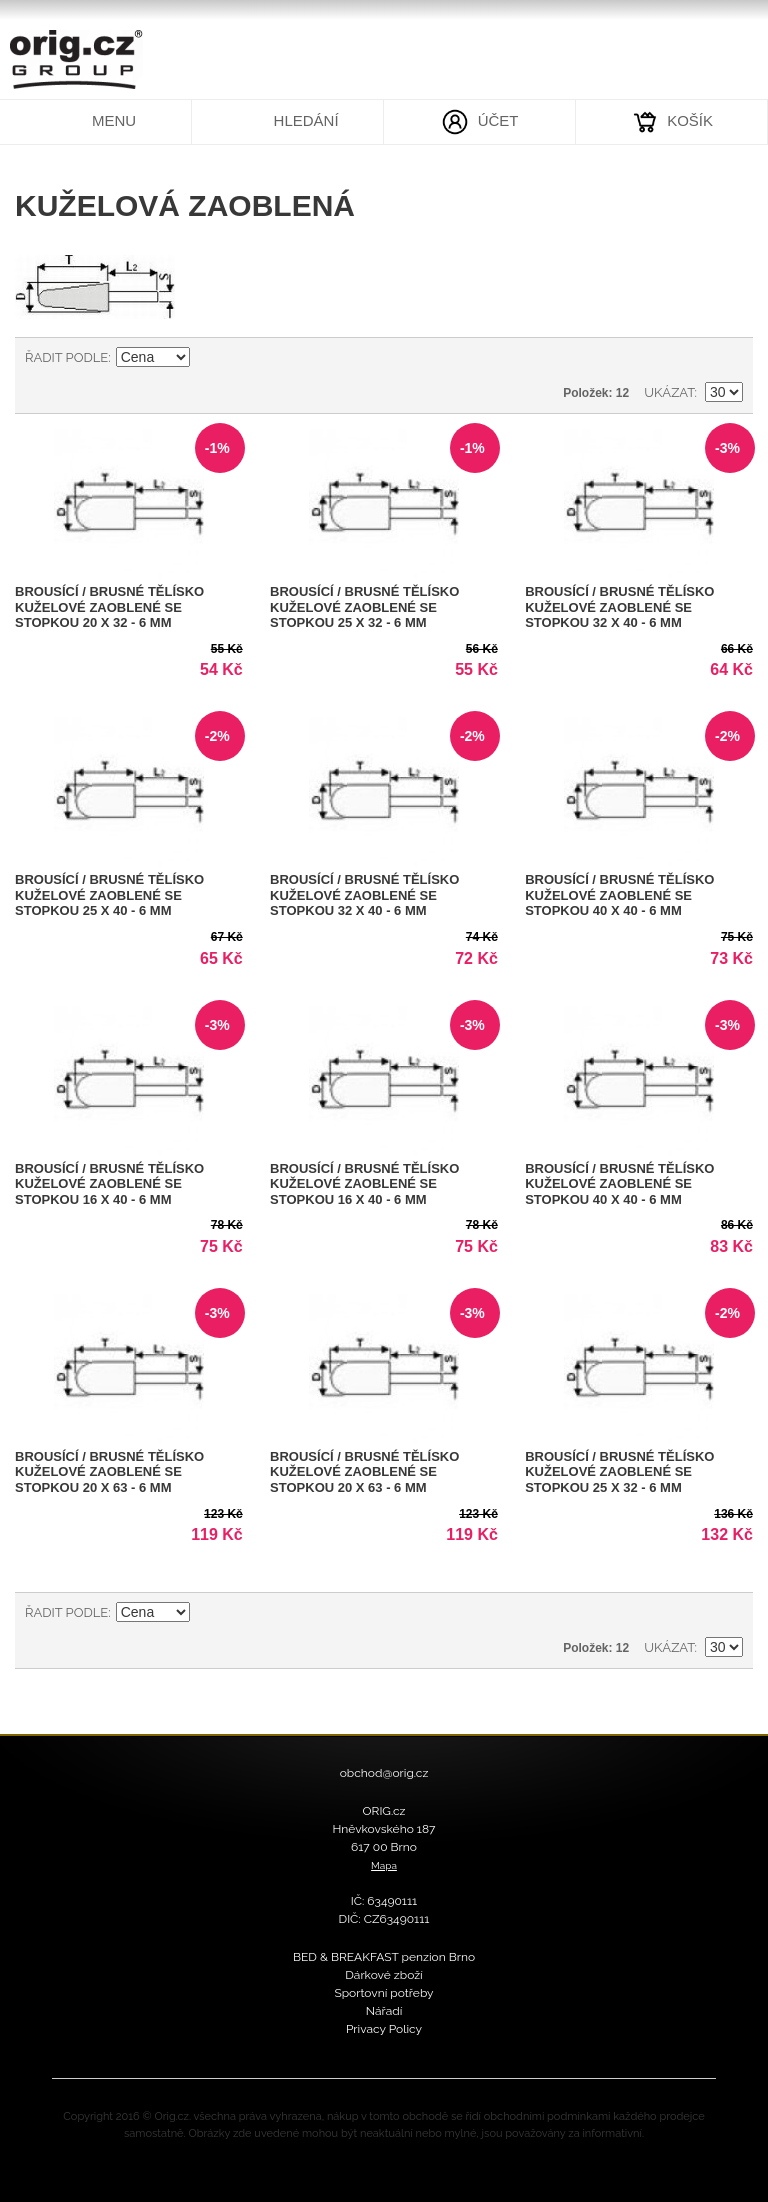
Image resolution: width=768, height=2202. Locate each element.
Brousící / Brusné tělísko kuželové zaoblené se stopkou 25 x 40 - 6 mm (109, 895)
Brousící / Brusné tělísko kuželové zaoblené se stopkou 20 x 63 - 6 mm (109, 1472)
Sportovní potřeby (383, 1993)
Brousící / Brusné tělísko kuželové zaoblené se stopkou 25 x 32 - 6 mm (364, 607)
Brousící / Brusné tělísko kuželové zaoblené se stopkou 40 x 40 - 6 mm (619, 895)
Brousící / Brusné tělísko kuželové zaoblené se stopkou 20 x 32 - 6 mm (109, 607)
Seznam (728, 358)
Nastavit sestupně (208, 358)
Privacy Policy (384, 2029)
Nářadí (384, 2011)
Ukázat (669, 392)
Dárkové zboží (383, 1975)
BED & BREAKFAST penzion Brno (384, 1957)
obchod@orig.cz (384, 1773)
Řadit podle (66, 357)
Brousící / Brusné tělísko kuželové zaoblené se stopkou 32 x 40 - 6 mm (619, 607)
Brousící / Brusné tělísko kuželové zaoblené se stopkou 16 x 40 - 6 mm (109, 1184)
